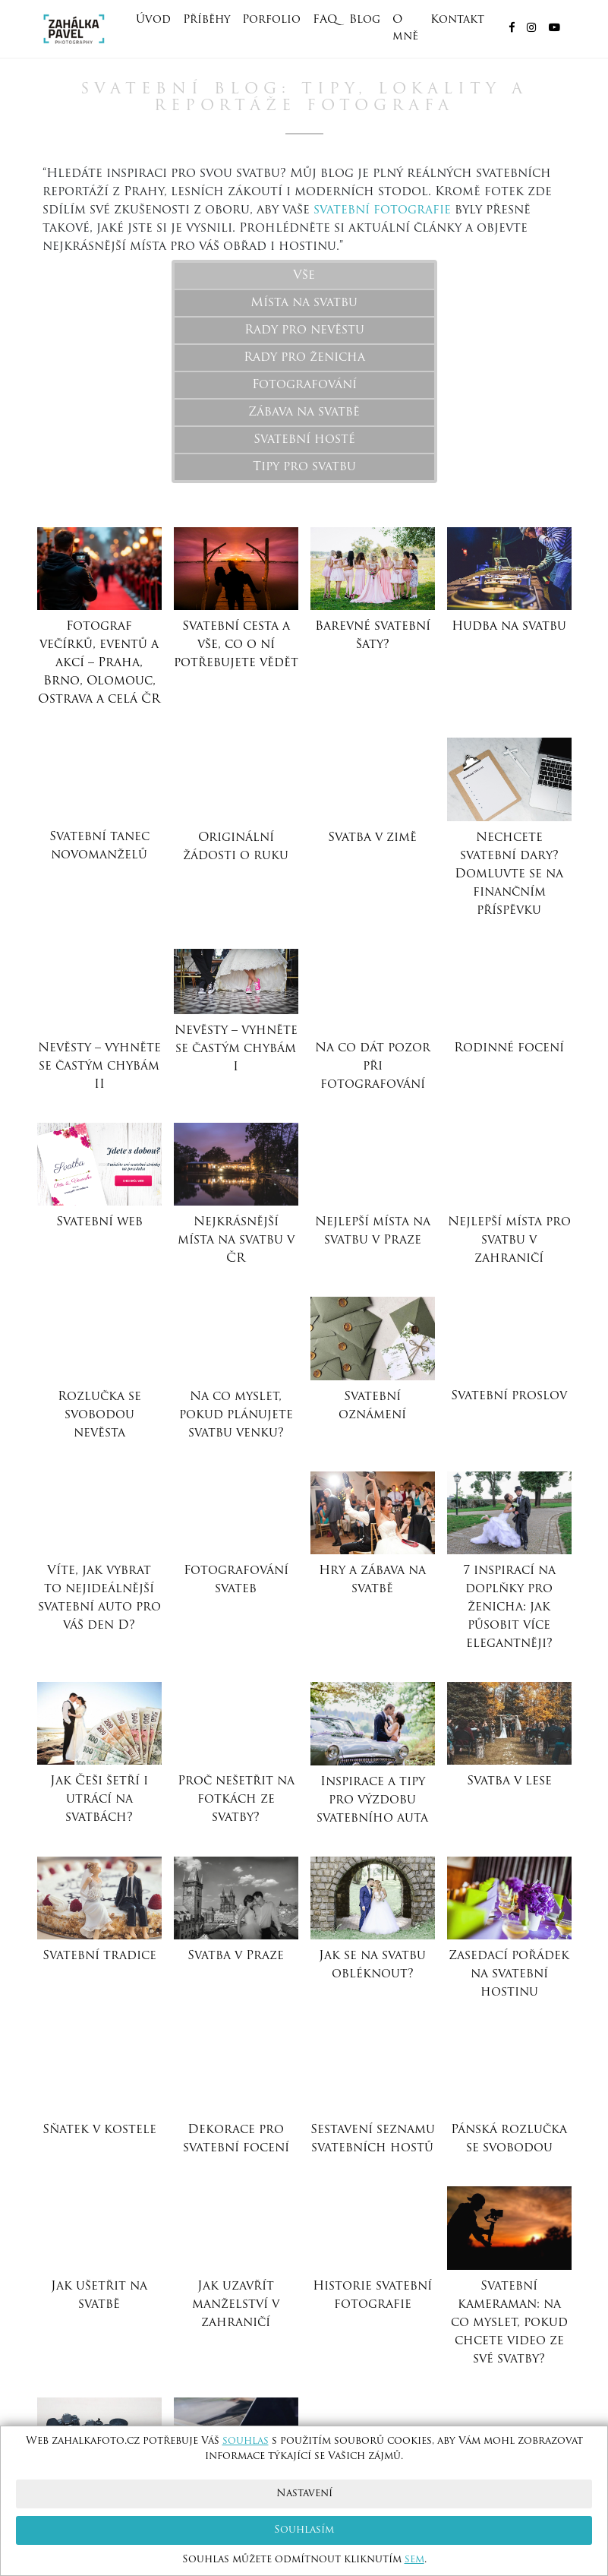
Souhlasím (304, 2530)
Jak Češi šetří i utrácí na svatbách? (99, 1799)
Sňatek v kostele (99, 2130)
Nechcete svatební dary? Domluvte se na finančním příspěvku (509, 874)
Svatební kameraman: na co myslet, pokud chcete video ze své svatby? (509, 2323)
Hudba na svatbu (509, 627)
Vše (304, 276)
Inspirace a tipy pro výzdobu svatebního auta (372, 1800)
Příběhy (206, 20)
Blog (364, 20)
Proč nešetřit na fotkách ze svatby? (236, 1799)
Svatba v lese (509, 1781)
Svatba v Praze (235, 1956)
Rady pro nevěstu (304, 330)
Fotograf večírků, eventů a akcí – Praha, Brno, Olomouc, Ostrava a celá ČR (99, 663)
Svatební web (99, 1222)
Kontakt (457, 20)
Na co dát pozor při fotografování (372, 1066)
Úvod (153, 20)
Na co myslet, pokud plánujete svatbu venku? (236, 1415)
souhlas (245, 2441)
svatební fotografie (382, 210)
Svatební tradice (99, 1956)
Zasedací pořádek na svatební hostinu (509, 1974)
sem (414, 2560)
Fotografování (304, 385)
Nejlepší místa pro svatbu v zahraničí (509, 1240)
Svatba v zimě (372, 838)
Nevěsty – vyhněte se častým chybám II (99, 1066)
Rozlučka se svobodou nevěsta (99, 1415)
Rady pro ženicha (304, 358)
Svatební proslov (509, 1396)
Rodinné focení (509, 1048)
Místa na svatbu (304, 303)
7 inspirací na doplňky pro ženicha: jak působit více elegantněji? (509, 1607)
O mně (405, 28)
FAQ (325, 20)
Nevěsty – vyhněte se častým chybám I (236, 1049)
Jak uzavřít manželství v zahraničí (235, 2304)
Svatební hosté (304, 440)
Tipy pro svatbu (304, 467)
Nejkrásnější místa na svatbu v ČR (236, 1240)
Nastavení (304, 2494)
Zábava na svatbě (304, 412)
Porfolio (271, 20)
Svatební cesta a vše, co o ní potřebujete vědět (236, 645)
